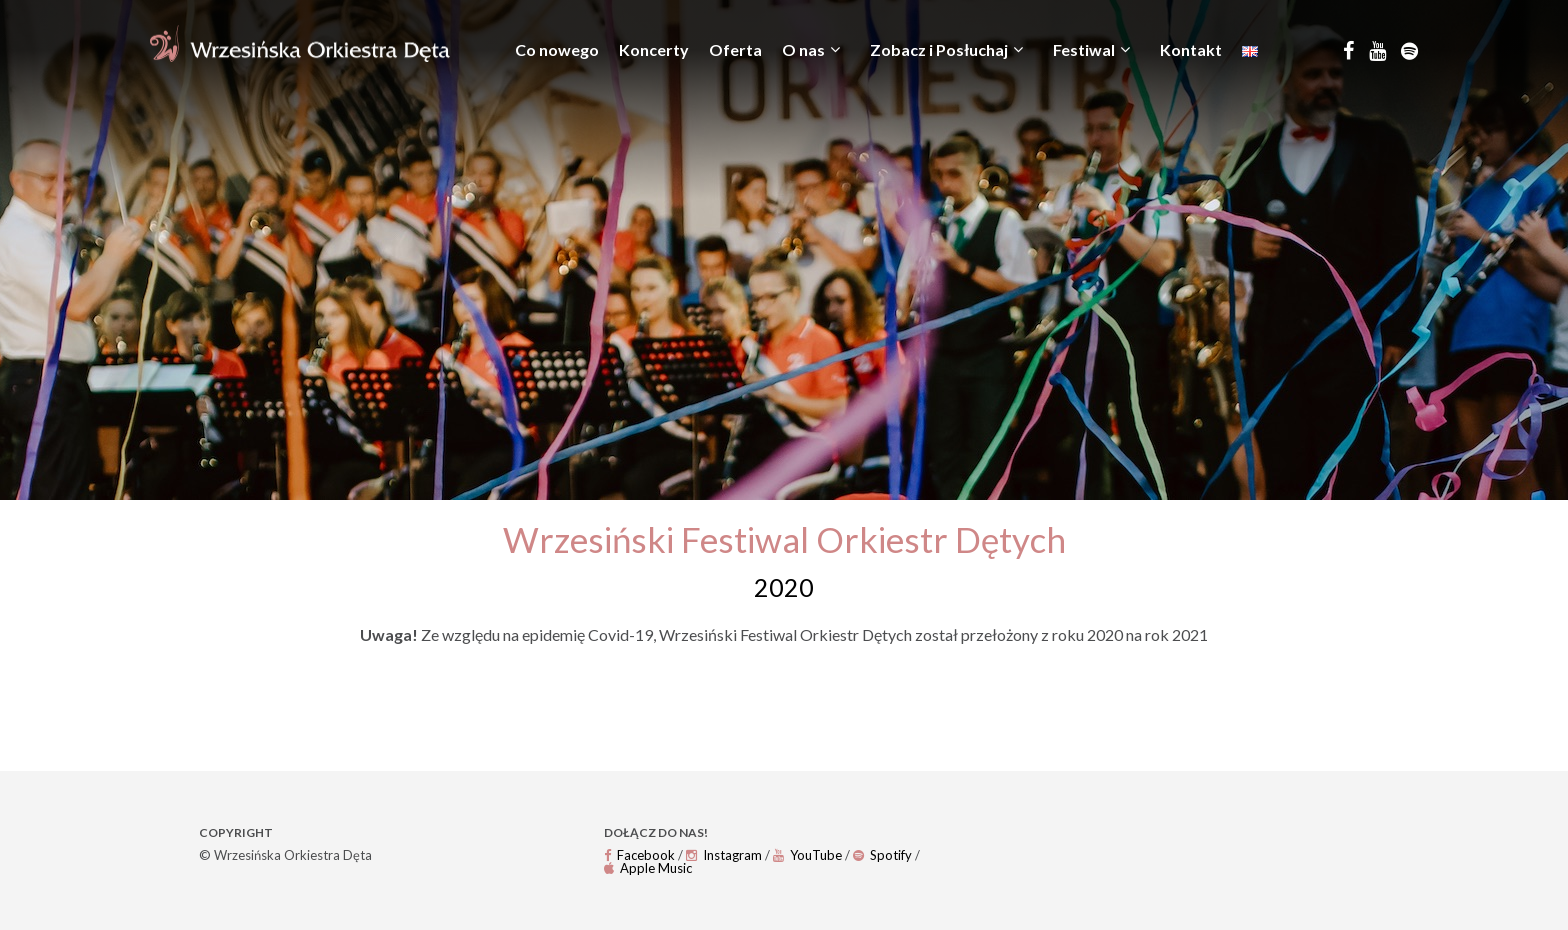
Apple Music (648, 868)
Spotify (882, 855)
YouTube (807, 855)
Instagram (724, 855)
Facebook (639, 855)
